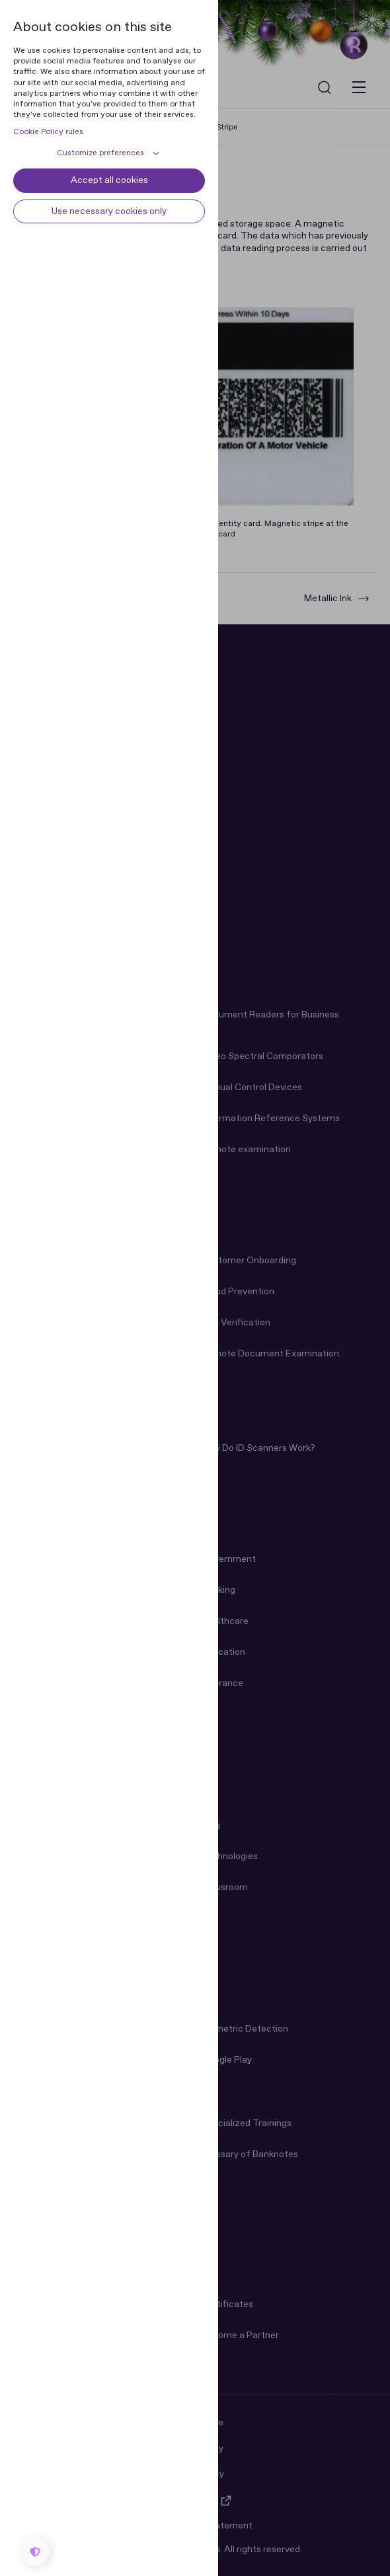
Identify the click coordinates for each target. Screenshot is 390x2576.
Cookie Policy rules (48, 132)
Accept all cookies (109, 180)
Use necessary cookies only (109, 211)
